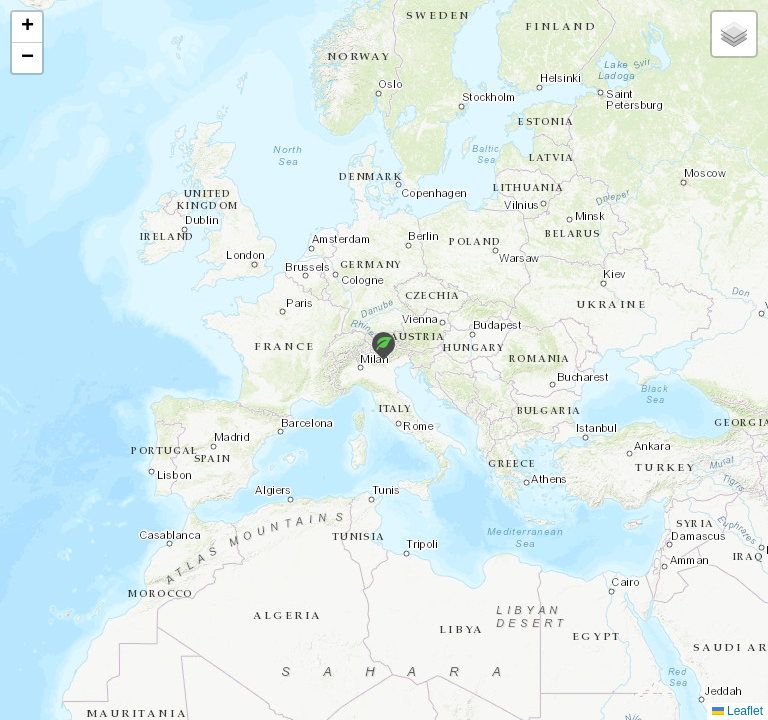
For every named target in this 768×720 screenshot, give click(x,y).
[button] (383, 346)
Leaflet (737, 711)
